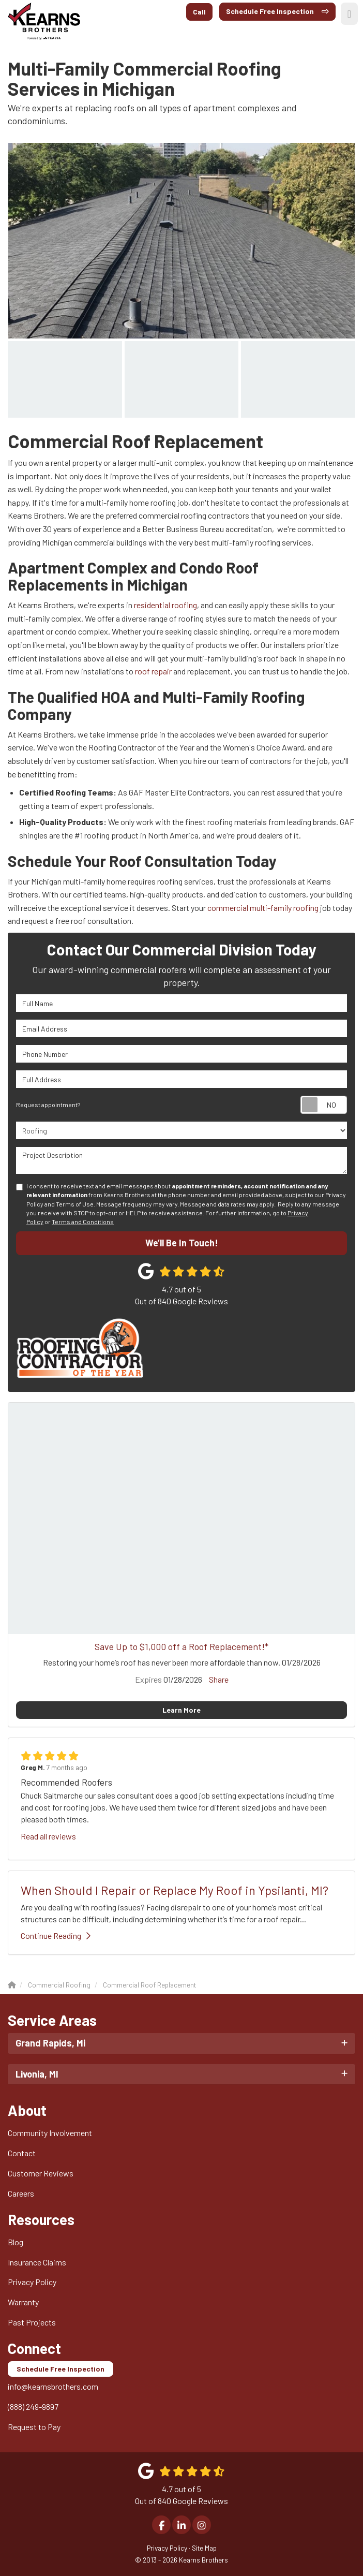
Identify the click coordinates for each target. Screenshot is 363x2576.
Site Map (204, 2547)
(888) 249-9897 (33, 2406)
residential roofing (165, 605)
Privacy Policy (32, 2282)
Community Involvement (50, 2133)
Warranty (23, 2302)
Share (219, 1679)
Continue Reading (55, 1935)
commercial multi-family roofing (263, 907)
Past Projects (32, 2322)
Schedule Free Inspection (270, 11)
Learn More (181, 1709)
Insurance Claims (37, 2262)
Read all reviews (48, 1836)
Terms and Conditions (83, 1221)
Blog (15, 2242)
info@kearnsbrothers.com (53, 2386)
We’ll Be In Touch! (181, 1242)
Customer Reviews (40, 2173)
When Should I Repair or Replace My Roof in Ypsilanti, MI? (174, 1889)
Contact (22, 2153)
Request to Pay (34, 2427)
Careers (21, 2193)
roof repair (153, 671)
